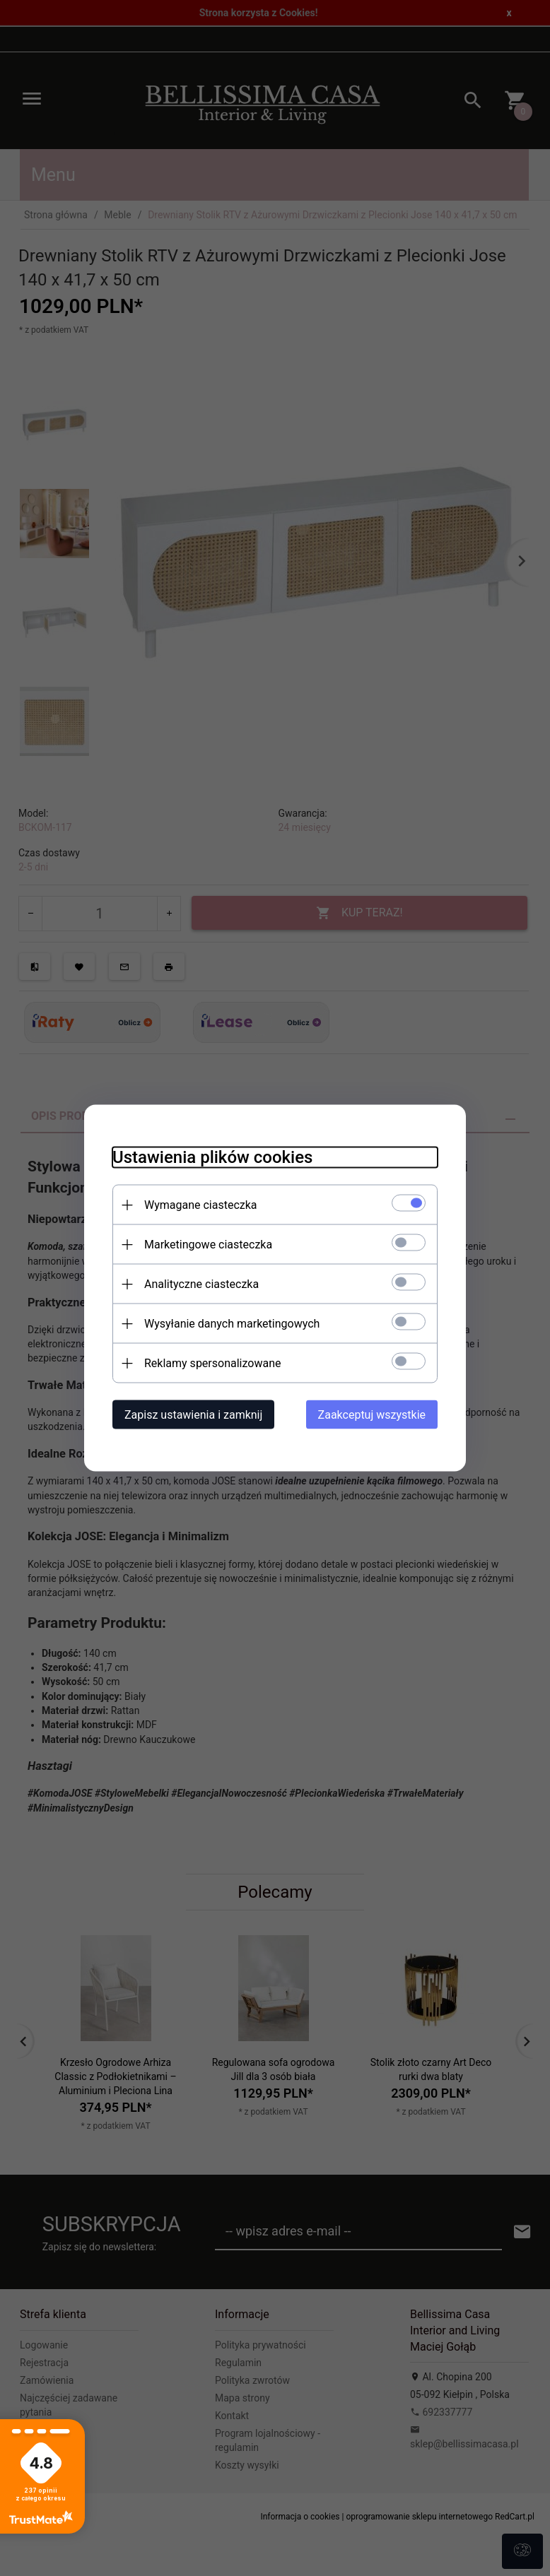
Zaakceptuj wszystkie (372, 1415)
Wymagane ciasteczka (200, 1205)
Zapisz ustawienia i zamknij (193, 1415)
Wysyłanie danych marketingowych (232, 1323)
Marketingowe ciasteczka (208, 1244)
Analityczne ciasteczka (201, 1284)
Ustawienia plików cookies (212, 1157)
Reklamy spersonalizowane (212, 1363)
